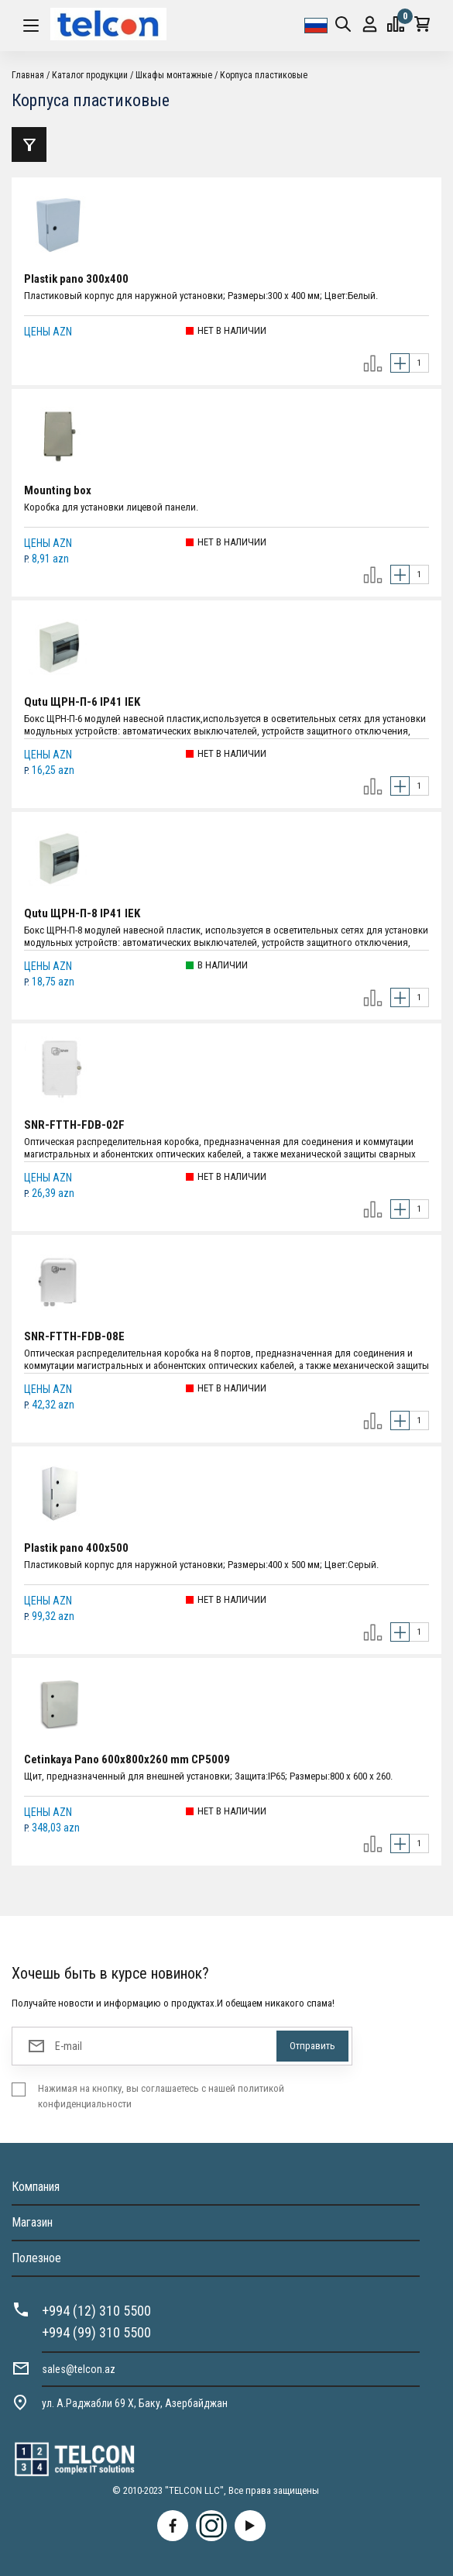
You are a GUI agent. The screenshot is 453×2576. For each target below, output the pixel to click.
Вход (369, 24)
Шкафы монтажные (174, 75)
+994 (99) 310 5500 (96, 2332)
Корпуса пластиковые (263, 75)
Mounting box (57, 490)
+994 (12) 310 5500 (96, 2311)
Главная (28, 75)
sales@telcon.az (78, 2369)
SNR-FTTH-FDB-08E (74, 1336)
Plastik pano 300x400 (76, 279)
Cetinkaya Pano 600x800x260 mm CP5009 (127, 1759)
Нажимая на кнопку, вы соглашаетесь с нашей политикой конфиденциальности (161, 2096)
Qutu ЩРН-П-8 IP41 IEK (82, 913)
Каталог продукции (90, 75)
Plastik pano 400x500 (76, 1548)
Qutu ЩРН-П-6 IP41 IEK (82, 702)
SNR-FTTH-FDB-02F (74, 1125)
